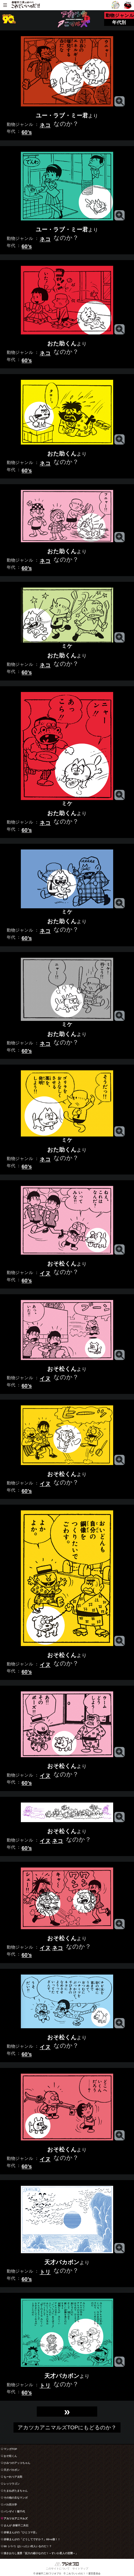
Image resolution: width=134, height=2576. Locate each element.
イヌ (45, 1273)
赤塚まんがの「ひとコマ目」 (21, 2532)
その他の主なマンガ (16, 2497)
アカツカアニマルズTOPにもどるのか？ (67, 2427)
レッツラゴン (12, 2483)
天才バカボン (12, 2469)
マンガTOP (10, 2449)
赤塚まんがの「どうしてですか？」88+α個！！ (32, 2539)
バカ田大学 (10, 2504)
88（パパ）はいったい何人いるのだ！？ (28, 2546)
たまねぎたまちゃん (16, 2490)
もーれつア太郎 (13, 2476)
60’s (27, 132)
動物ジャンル (119, 15)
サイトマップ (80, 2568)
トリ (45, 2272)
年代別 (119, 22)
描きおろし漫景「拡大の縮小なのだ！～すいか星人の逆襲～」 (41, 2553)
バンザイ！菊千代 (14, 2511)
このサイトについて (58, 2568)
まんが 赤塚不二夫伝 (16, 2525)
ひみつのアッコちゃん (17, 2462)
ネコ (45, 125)
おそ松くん (10, 2456)
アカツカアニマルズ (16, 2518)
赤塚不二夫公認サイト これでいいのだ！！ (25, 5)
